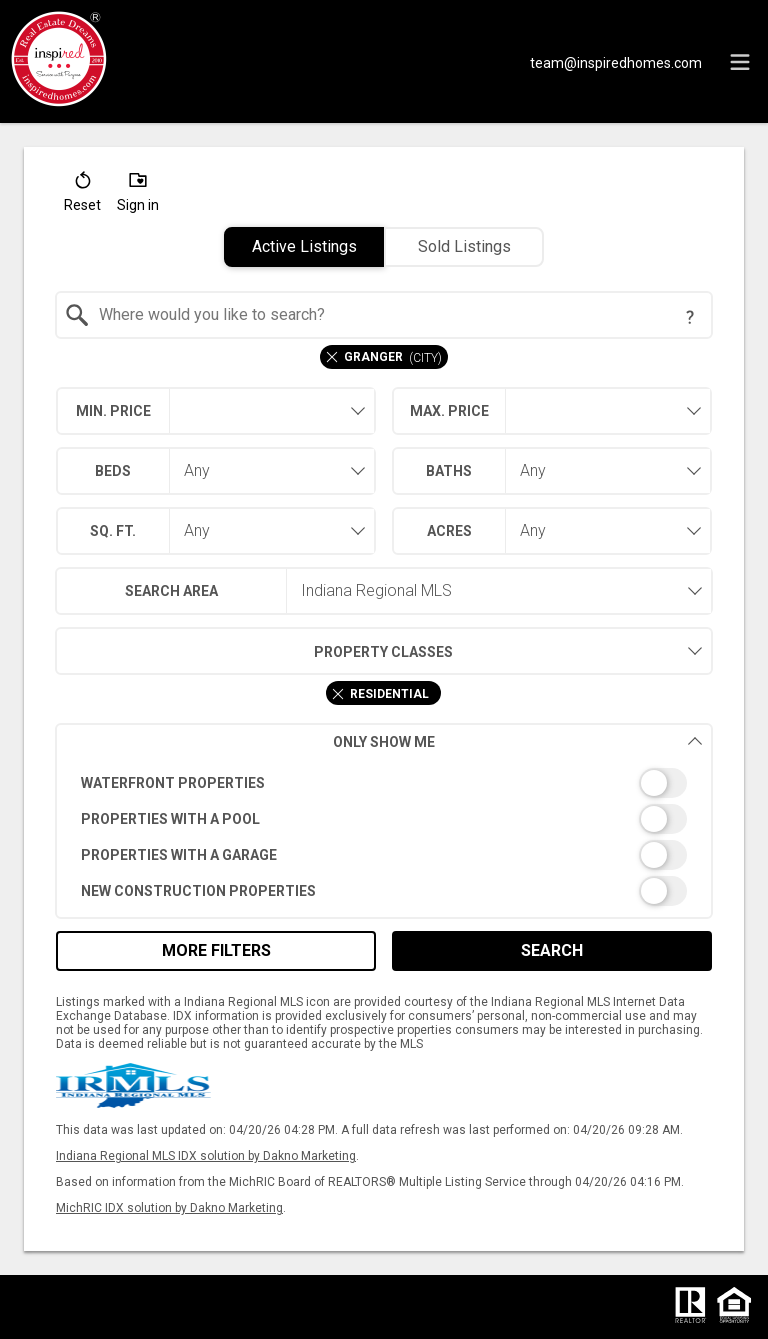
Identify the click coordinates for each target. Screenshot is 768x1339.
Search (552, 950)
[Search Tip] (690, 317)
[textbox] (396, 315)
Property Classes (254, 651)
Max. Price (449, 411)
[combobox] (384, 315)
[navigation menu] (740, 62)
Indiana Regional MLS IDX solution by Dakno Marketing (206, 1156)
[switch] (384, 783)
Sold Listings (464, 246)
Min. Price (113, 411)
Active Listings (304, 246)
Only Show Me (518, 741)
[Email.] (616, 62)
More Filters (216, 950)
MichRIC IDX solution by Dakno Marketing (169, 1208)
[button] (82, 196)
